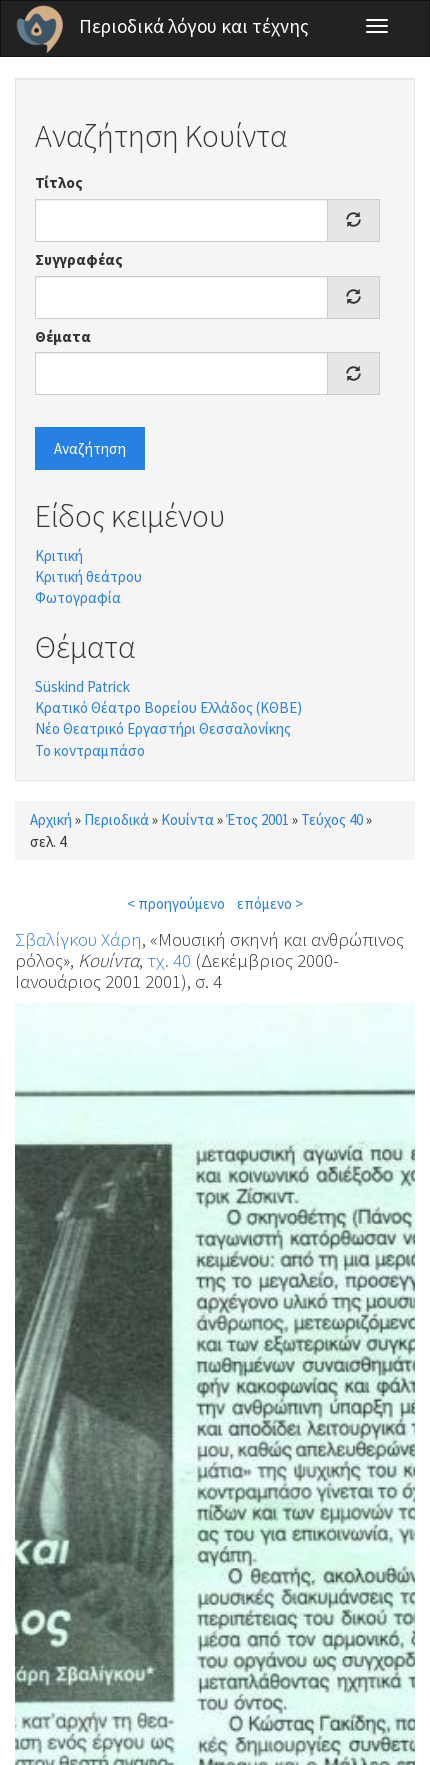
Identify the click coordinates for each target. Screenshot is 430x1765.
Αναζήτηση (90, 448)
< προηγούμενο (176, 903)
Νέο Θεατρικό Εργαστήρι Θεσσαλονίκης (163, 728)
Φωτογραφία (78, 597)
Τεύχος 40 (332, 819)
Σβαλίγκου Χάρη (78, 939)
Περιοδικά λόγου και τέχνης (194, 26)
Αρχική (51, 819)
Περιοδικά (116, 819)
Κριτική (59, 555)
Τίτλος (59, 182)
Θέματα (63, 336)
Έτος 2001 (257, 819)
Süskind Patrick (82, 686)
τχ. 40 (169, 960)
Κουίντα (187, 819)
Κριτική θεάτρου (88, 576)
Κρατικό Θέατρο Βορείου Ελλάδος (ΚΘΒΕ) (168, 707)
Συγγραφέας (79, 259)
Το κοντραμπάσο (90, 750)
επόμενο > (270, 903)
